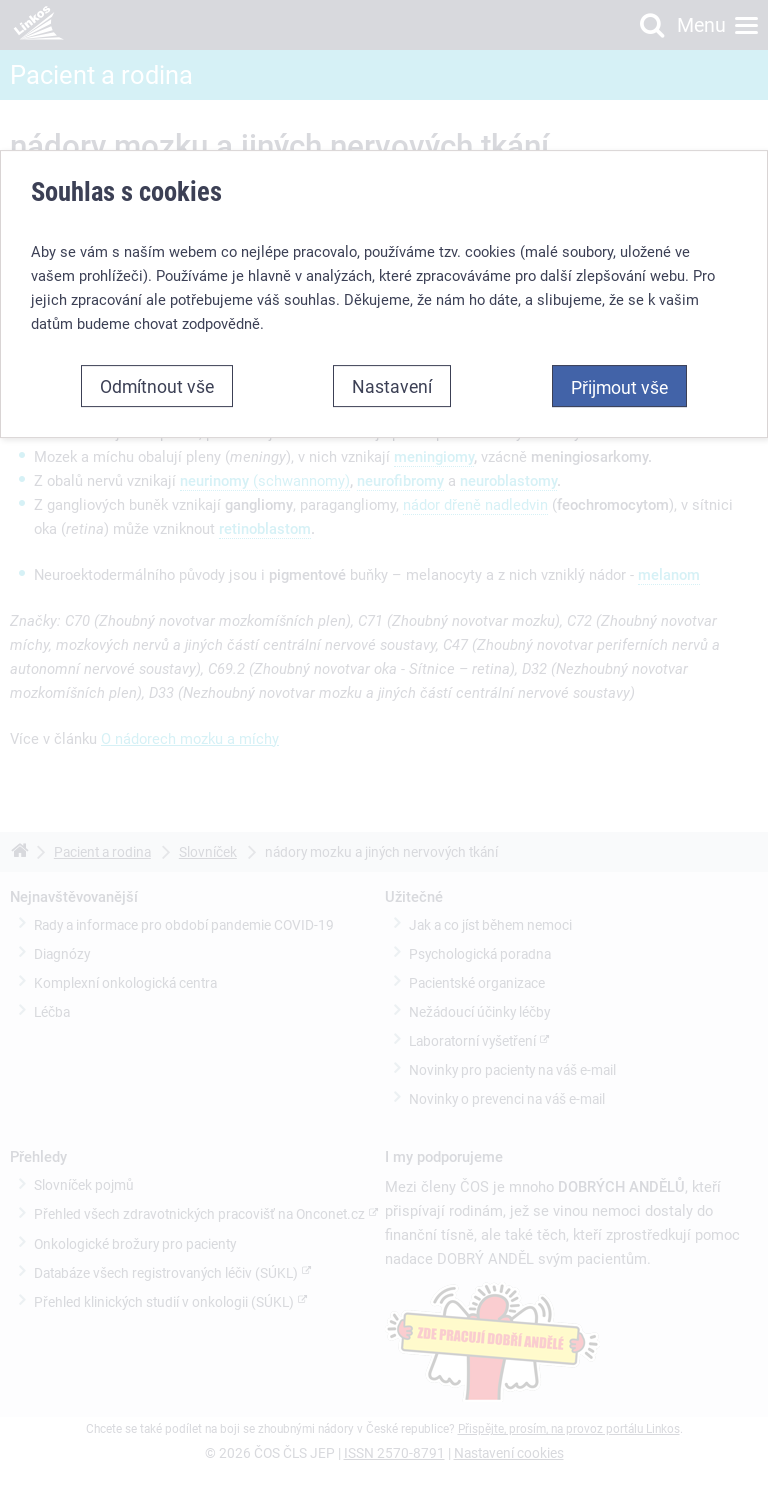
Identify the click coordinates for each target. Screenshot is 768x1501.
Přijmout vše (619, 387)
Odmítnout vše (157, 386)
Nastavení (392, 386)
